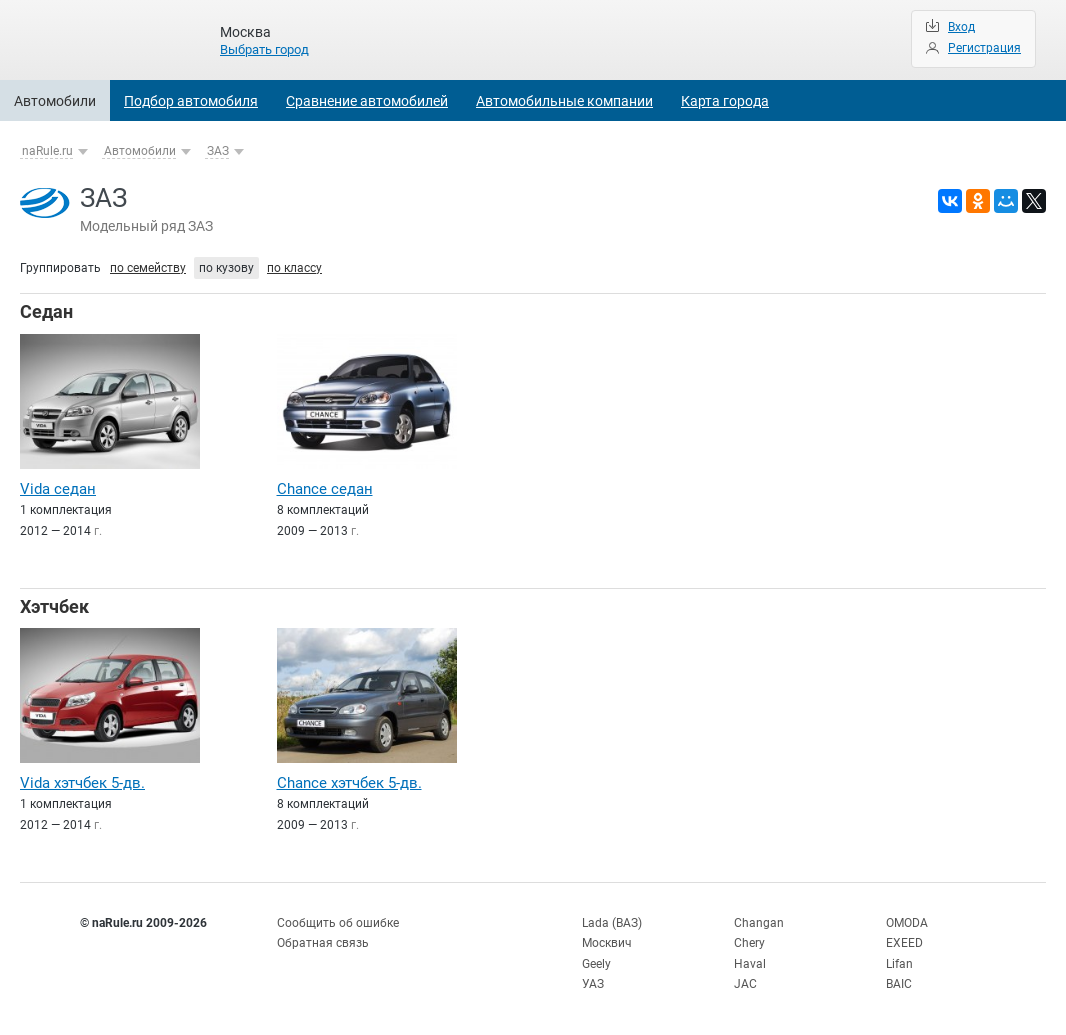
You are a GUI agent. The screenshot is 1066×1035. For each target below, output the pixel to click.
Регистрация (984, 48)
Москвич (607, 943)
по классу (294, 268)
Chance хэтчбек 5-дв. (349, 783)
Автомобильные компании (564, 101)
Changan (759, 923)
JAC (745, 984)
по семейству (148, 268)
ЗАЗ (218, 151)
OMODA (907, 923)
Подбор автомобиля (191, 101)
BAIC (899, 984)
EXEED (904, 943)
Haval (750, 964)
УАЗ (593, 984)
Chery (749, 943)
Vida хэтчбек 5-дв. (82, 783)
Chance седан (325, 489)
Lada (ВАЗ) (612, 923)
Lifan (899, 964)
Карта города (725, 101)
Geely (596, 964)
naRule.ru (47, 151)
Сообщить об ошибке (338, 923)
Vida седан (58, 489)
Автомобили (55, 101)
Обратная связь (323, 943)
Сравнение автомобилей (367, 101)
